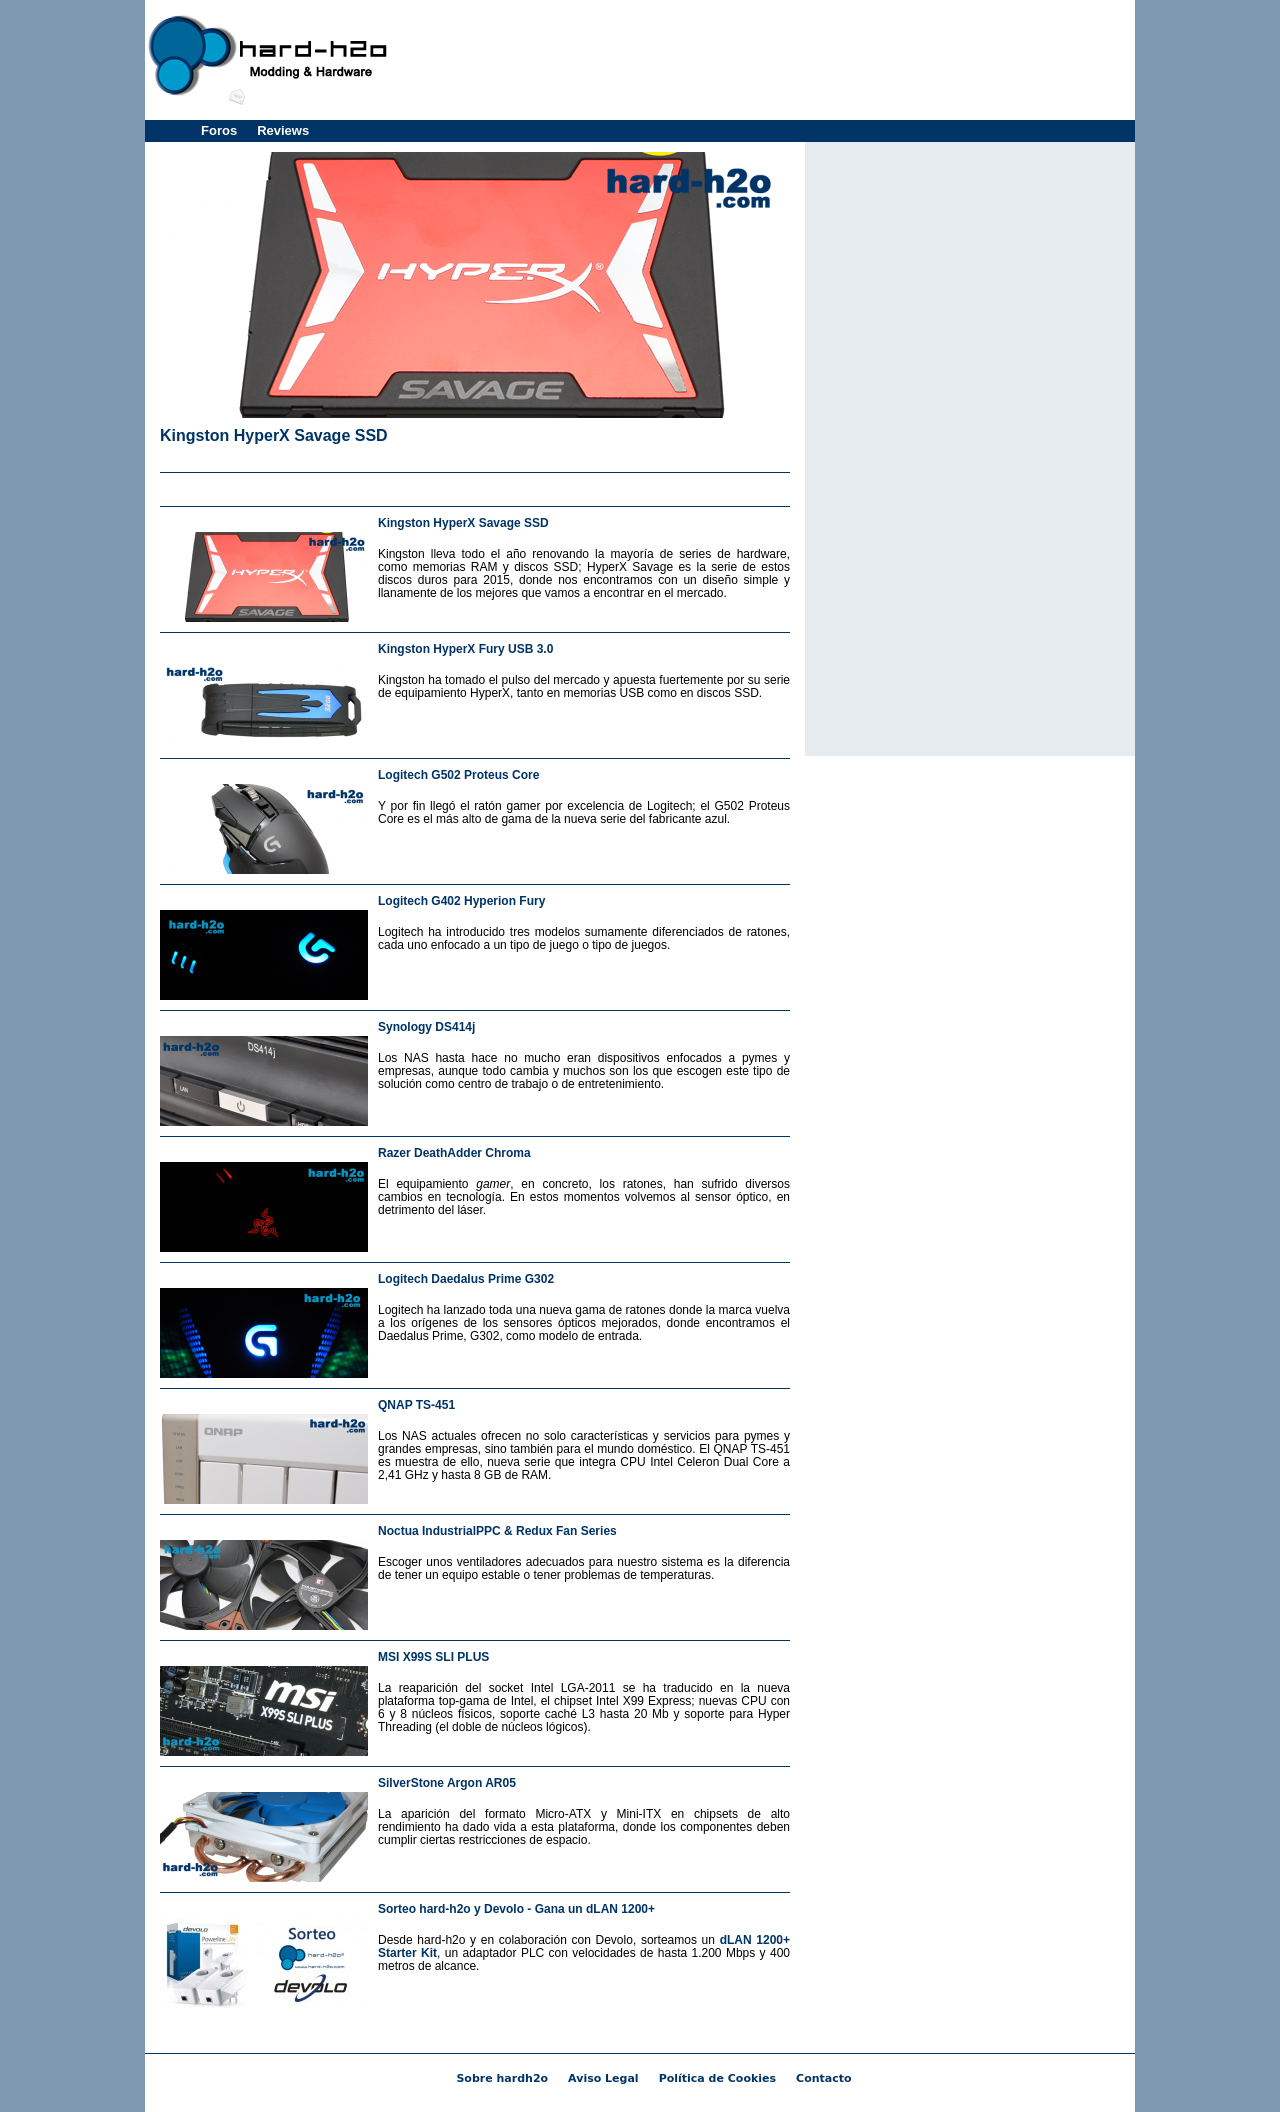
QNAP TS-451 (416, 1405)
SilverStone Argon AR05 (447, 1783)
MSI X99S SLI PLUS (433, 1657)
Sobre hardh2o (502, 2078)
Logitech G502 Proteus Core (458, 775)
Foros (219, 130)
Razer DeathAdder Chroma (454, 1153)
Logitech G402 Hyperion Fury (461, 901)
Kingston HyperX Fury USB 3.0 (465, 649)
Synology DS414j (426, 1027)
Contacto (823, 2078)
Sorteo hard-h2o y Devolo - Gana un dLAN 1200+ (516, 1909)
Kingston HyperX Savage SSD (274, 435)
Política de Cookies (717, 2078)
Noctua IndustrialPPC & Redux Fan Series (497, 1531)
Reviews (283, 130)
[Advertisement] (766, 60)
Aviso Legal (603, 2078)
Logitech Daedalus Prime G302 (466, 1279)
